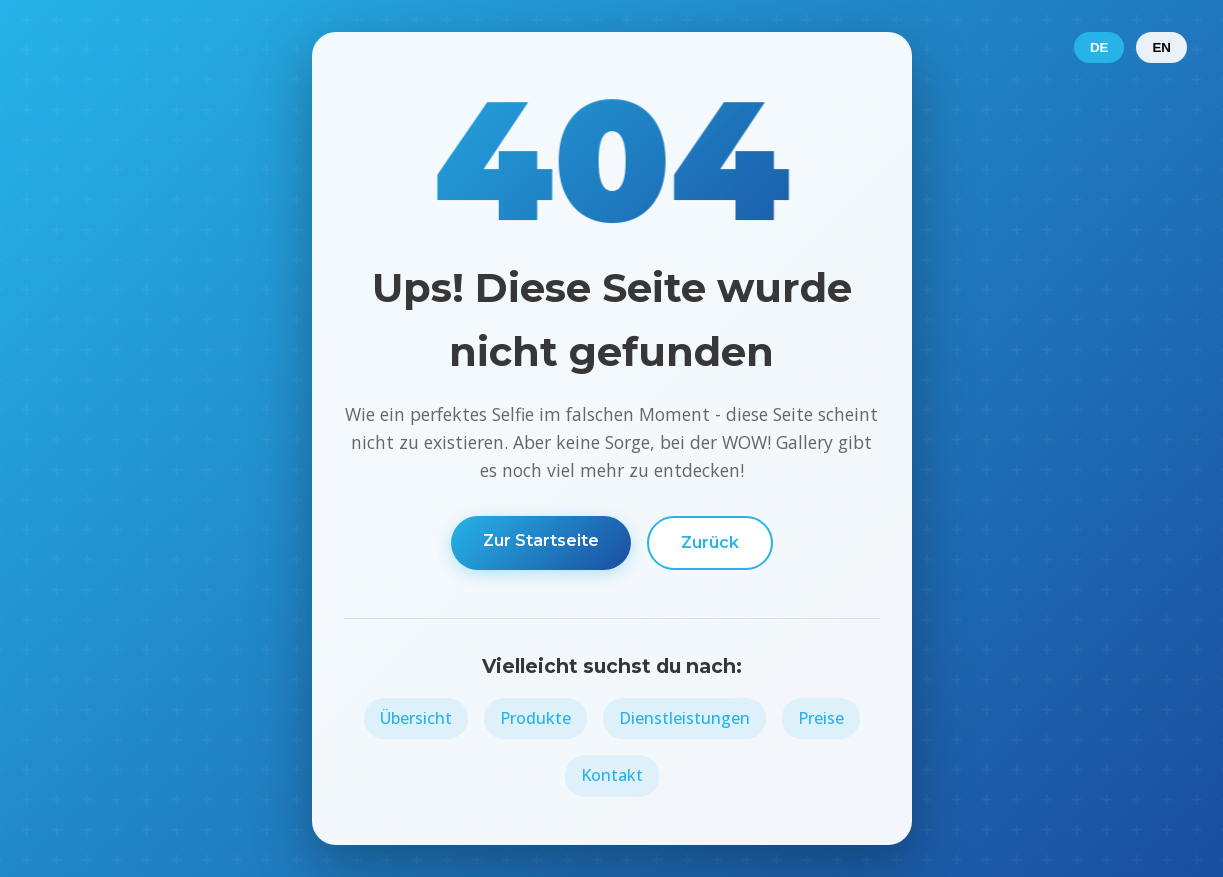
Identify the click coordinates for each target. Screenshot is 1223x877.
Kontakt (612, 775)
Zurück (710, 542)
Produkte (535, 718)
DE (1099, 47)
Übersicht (416, 718)
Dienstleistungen (684, 718)
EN (1161, 47)
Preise (821, 718)
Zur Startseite (541, 540)
